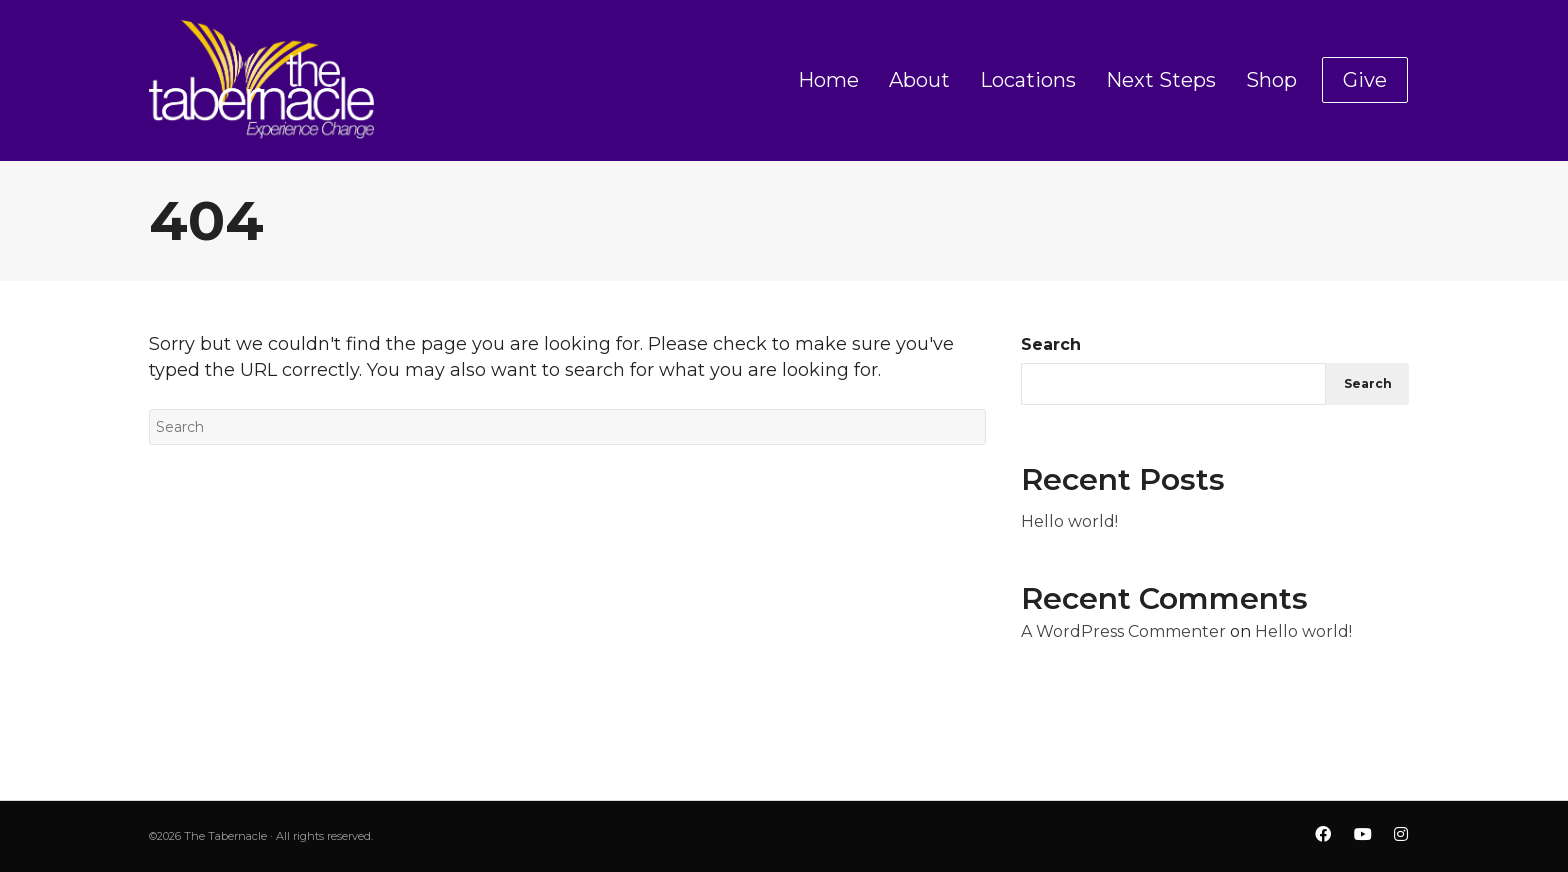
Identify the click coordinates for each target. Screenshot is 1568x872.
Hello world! (1069, 521)
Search (1051, 344)
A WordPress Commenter (1123, 631)
